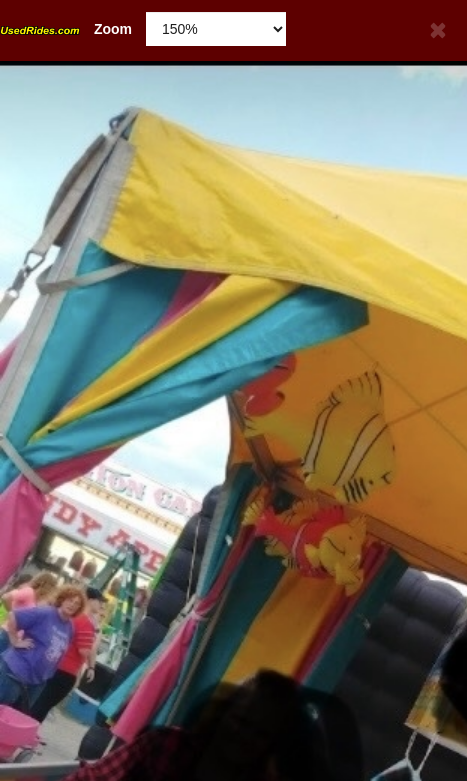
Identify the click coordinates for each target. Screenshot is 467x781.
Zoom (66, 29)
